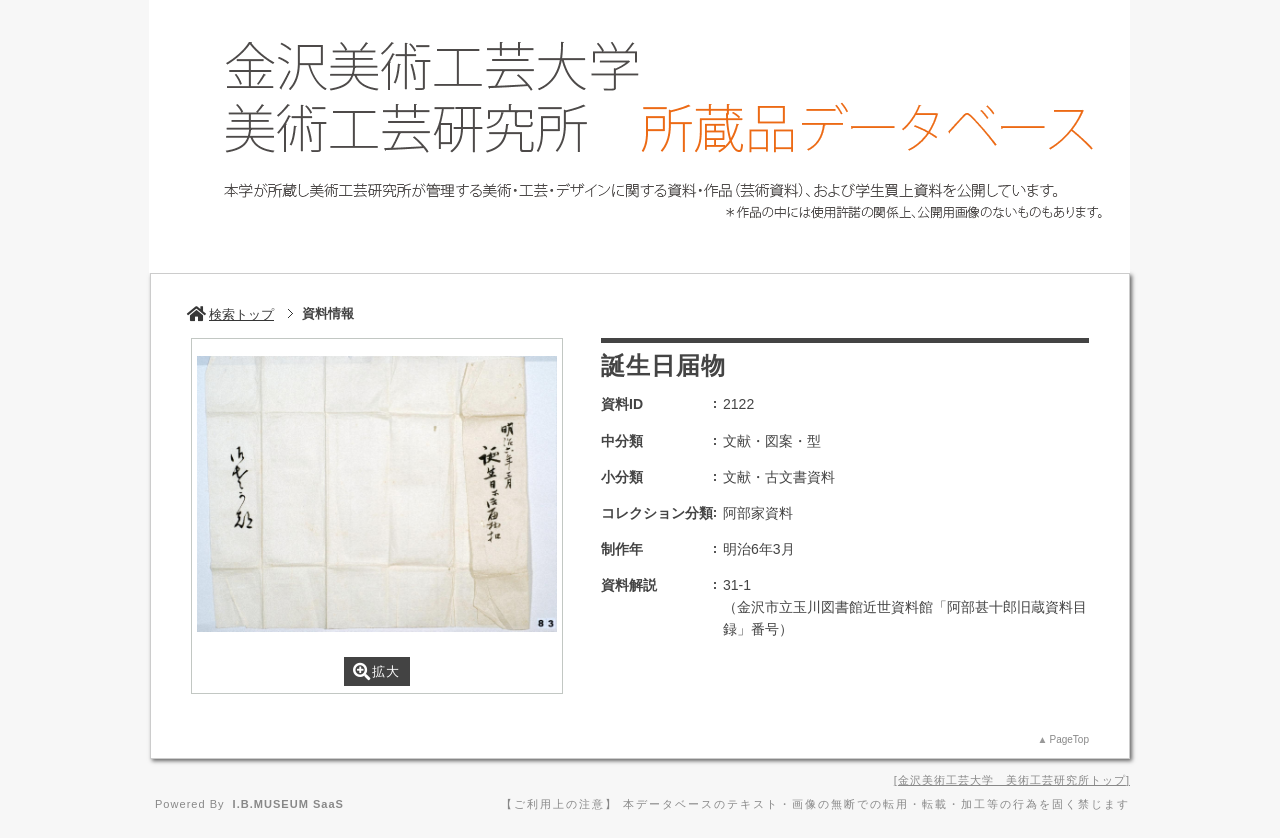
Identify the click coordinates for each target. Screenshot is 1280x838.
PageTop (1069, 739)
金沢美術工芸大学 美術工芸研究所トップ (1012, 780)
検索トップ (230, 314)
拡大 (376, 671)
